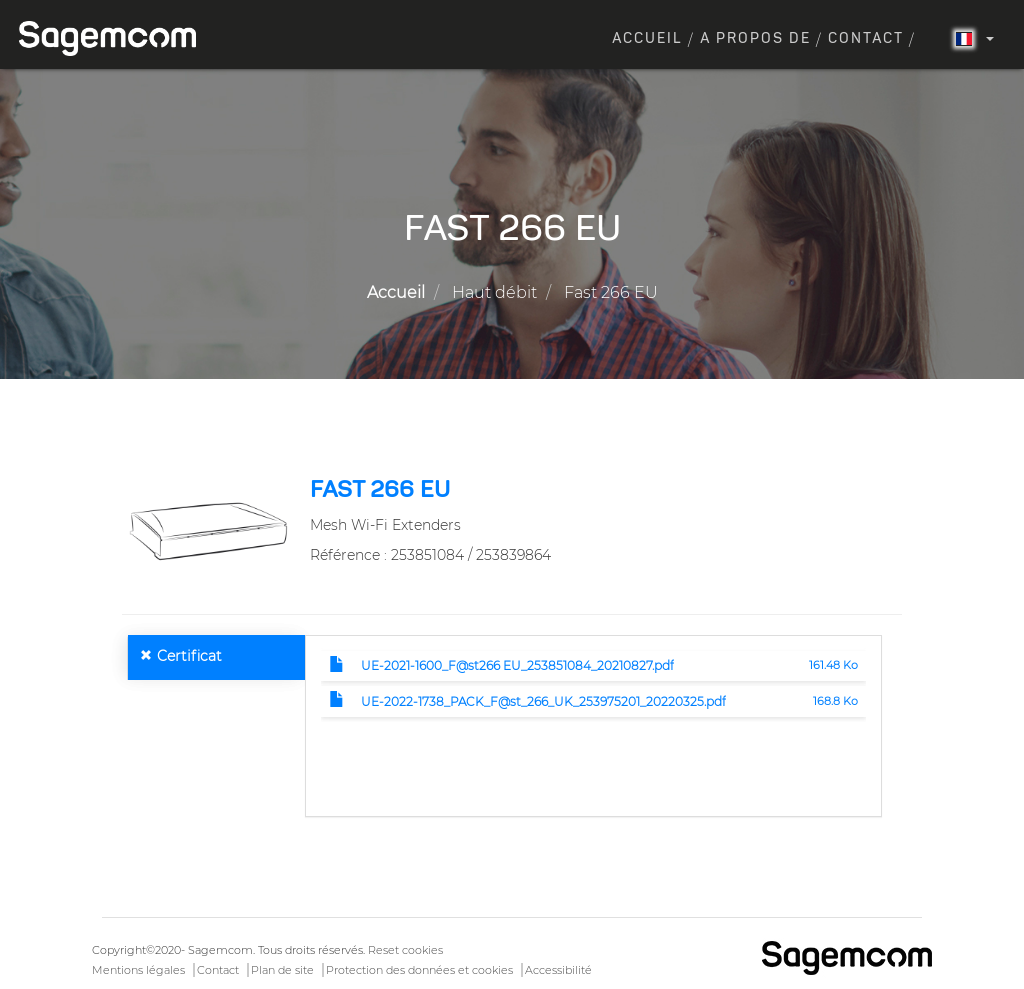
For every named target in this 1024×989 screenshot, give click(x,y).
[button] (208, 530)
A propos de (755, 39)
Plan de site (282, 970)
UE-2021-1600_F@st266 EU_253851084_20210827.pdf (517, 665)
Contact (866, 39)
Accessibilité (558, 970)
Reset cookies (405, 950)
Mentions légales (138, 970)
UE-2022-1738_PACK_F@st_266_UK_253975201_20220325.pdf (543, 701)
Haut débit (494, 292)
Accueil (647, 39)
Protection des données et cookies (419, 970)
